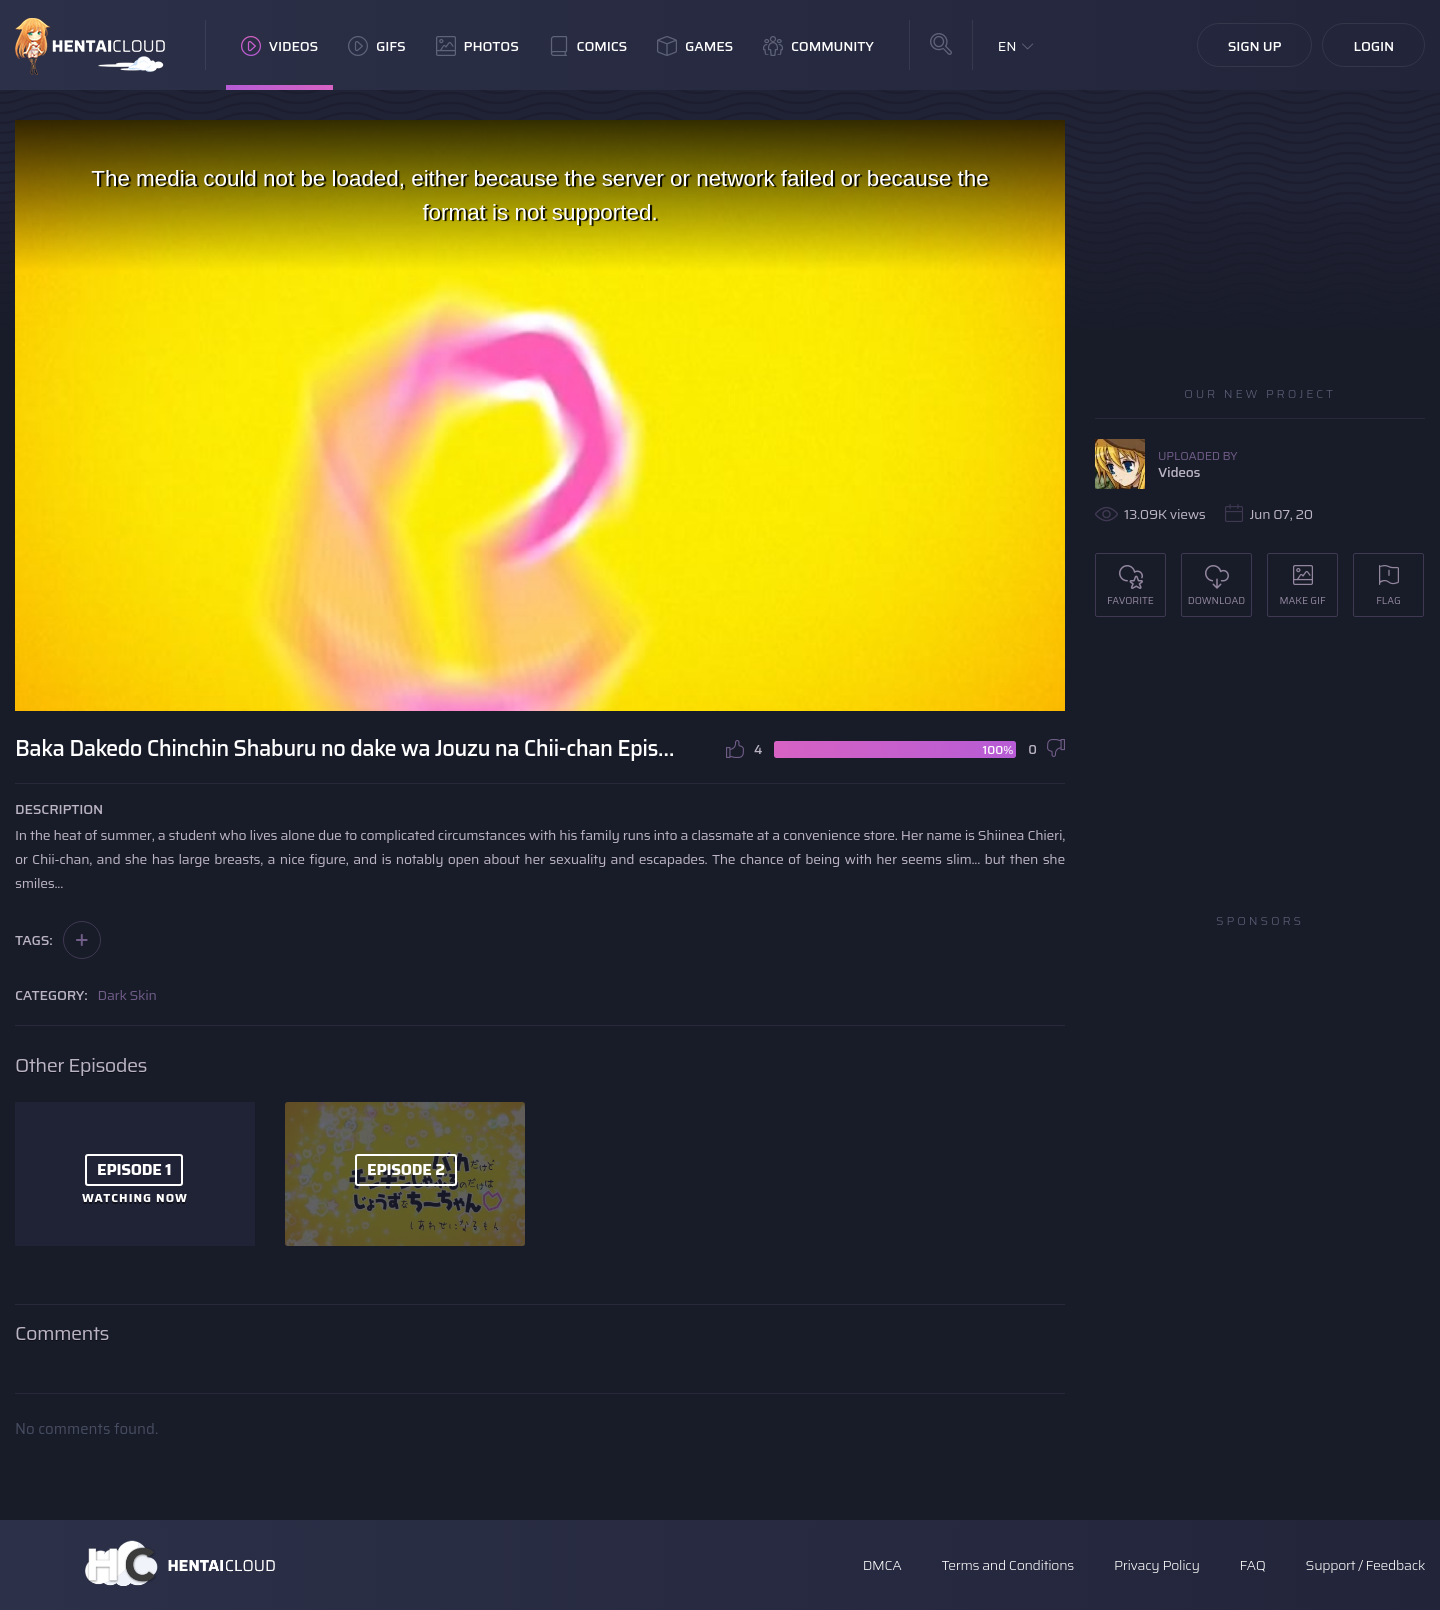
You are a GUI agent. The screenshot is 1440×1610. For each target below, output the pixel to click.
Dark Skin (127, 995)
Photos (477, 46)
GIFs (377, 46)
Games (695, 46)
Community (818, 46)
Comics (588, 46)
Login (1373, 46)
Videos (279, 46)
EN (1007, 46)
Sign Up (1255, 46)
